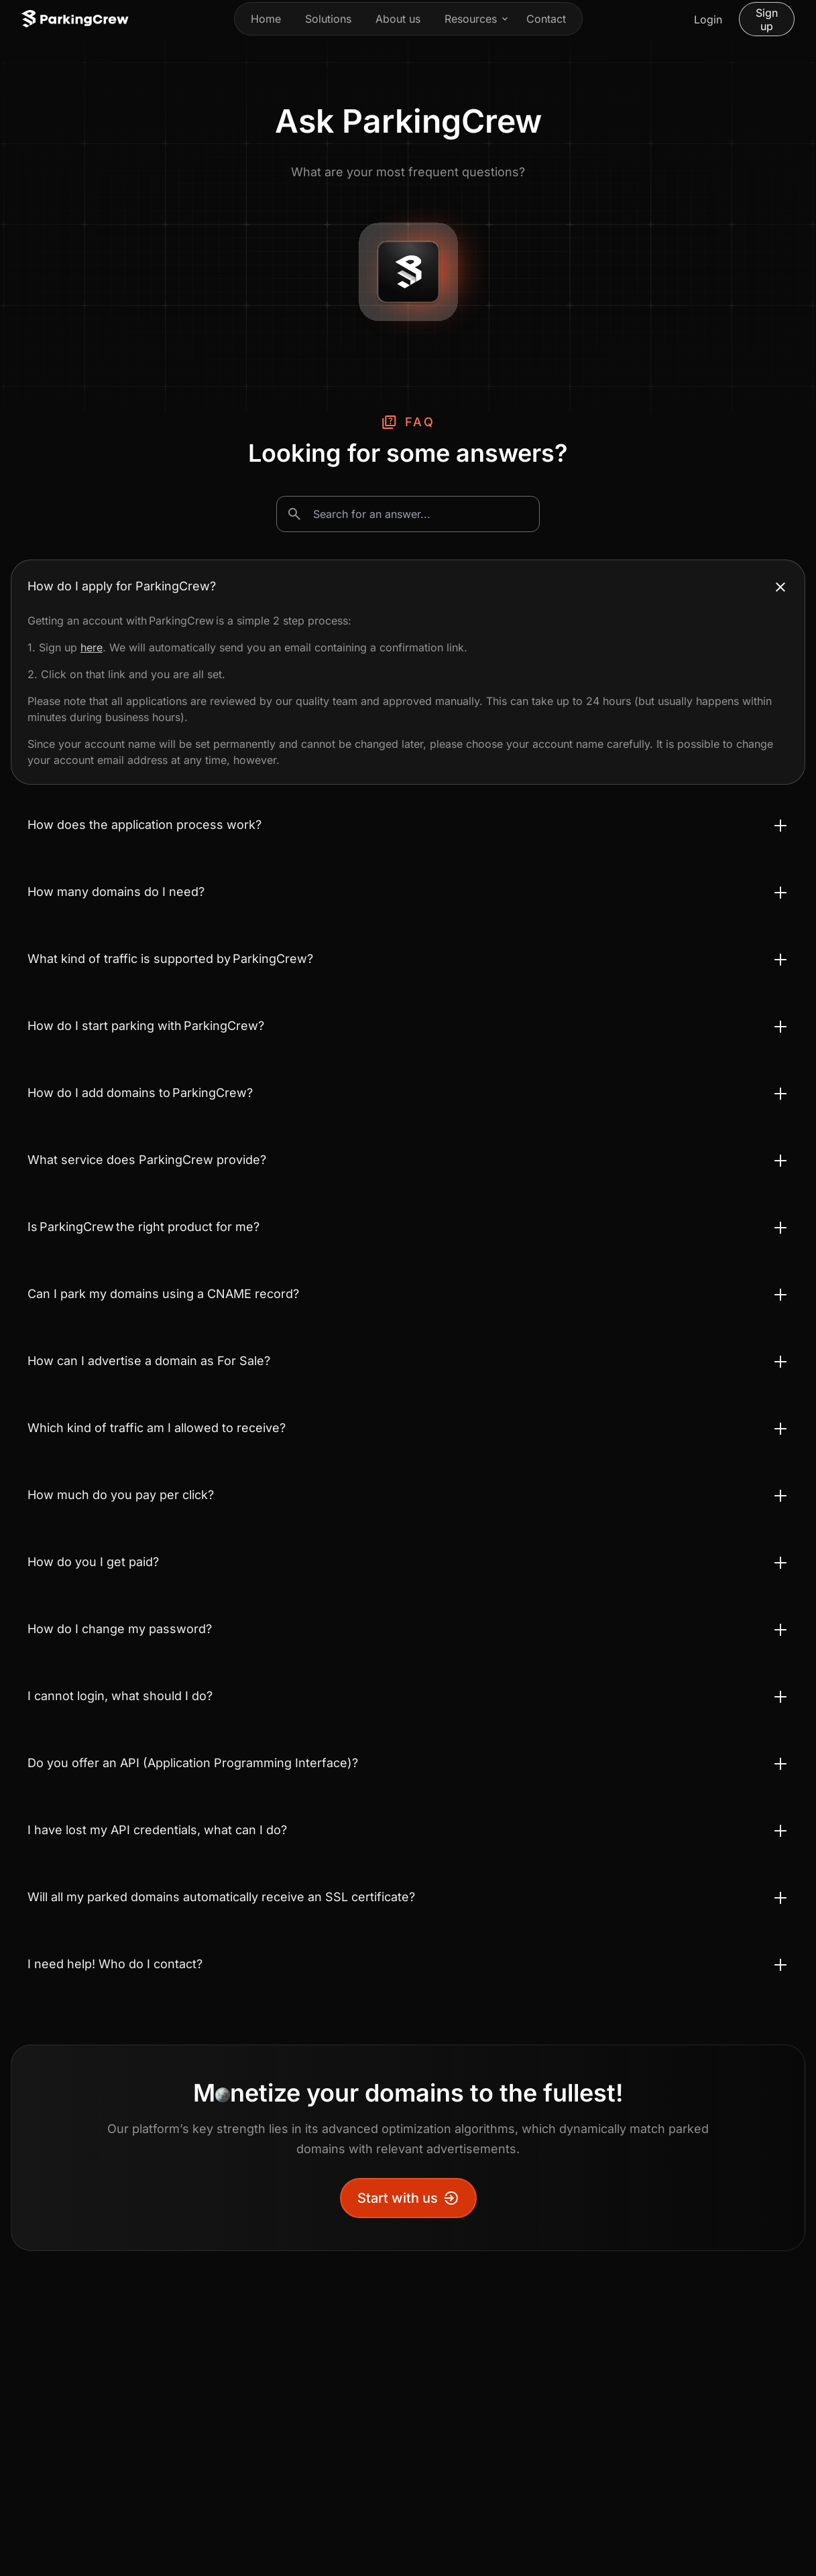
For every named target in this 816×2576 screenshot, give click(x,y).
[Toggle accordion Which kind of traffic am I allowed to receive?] (408, 1428)
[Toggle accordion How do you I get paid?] (408, 1562)
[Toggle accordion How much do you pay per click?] (408, 1495)
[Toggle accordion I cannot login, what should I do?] (408, 1696)
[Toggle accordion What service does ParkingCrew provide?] (408, 1160)
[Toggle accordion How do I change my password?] (408, 1629)
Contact (546, 18)
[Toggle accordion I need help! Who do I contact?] (408, 1964)
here (91, 647)
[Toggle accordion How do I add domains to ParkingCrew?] (408, 1093)
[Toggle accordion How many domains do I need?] (408, 892)
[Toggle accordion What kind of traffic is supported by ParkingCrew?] (408, 959)
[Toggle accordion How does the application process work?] (408, 825)
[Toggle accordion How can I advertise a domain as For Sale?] (408, 1361)
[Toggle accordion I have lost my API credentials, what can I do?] (408, 1830)
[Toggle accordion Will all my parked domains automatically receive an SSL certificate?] (408, 1897)
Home (266, 18)
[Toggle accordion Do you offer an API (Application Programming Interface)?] (408, 1763)
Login (708, 19)
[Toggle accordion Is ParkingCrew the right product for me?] (408, 1227)
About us (397, 18)
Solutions (328, 18)
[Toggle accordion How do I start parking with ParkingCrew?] (408, 1026)
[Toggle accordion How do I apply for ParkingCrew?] (408, 586)
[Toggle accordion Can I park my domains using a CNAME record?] (408, 1294)
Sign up (767, 19)
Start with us (408, 2198)
